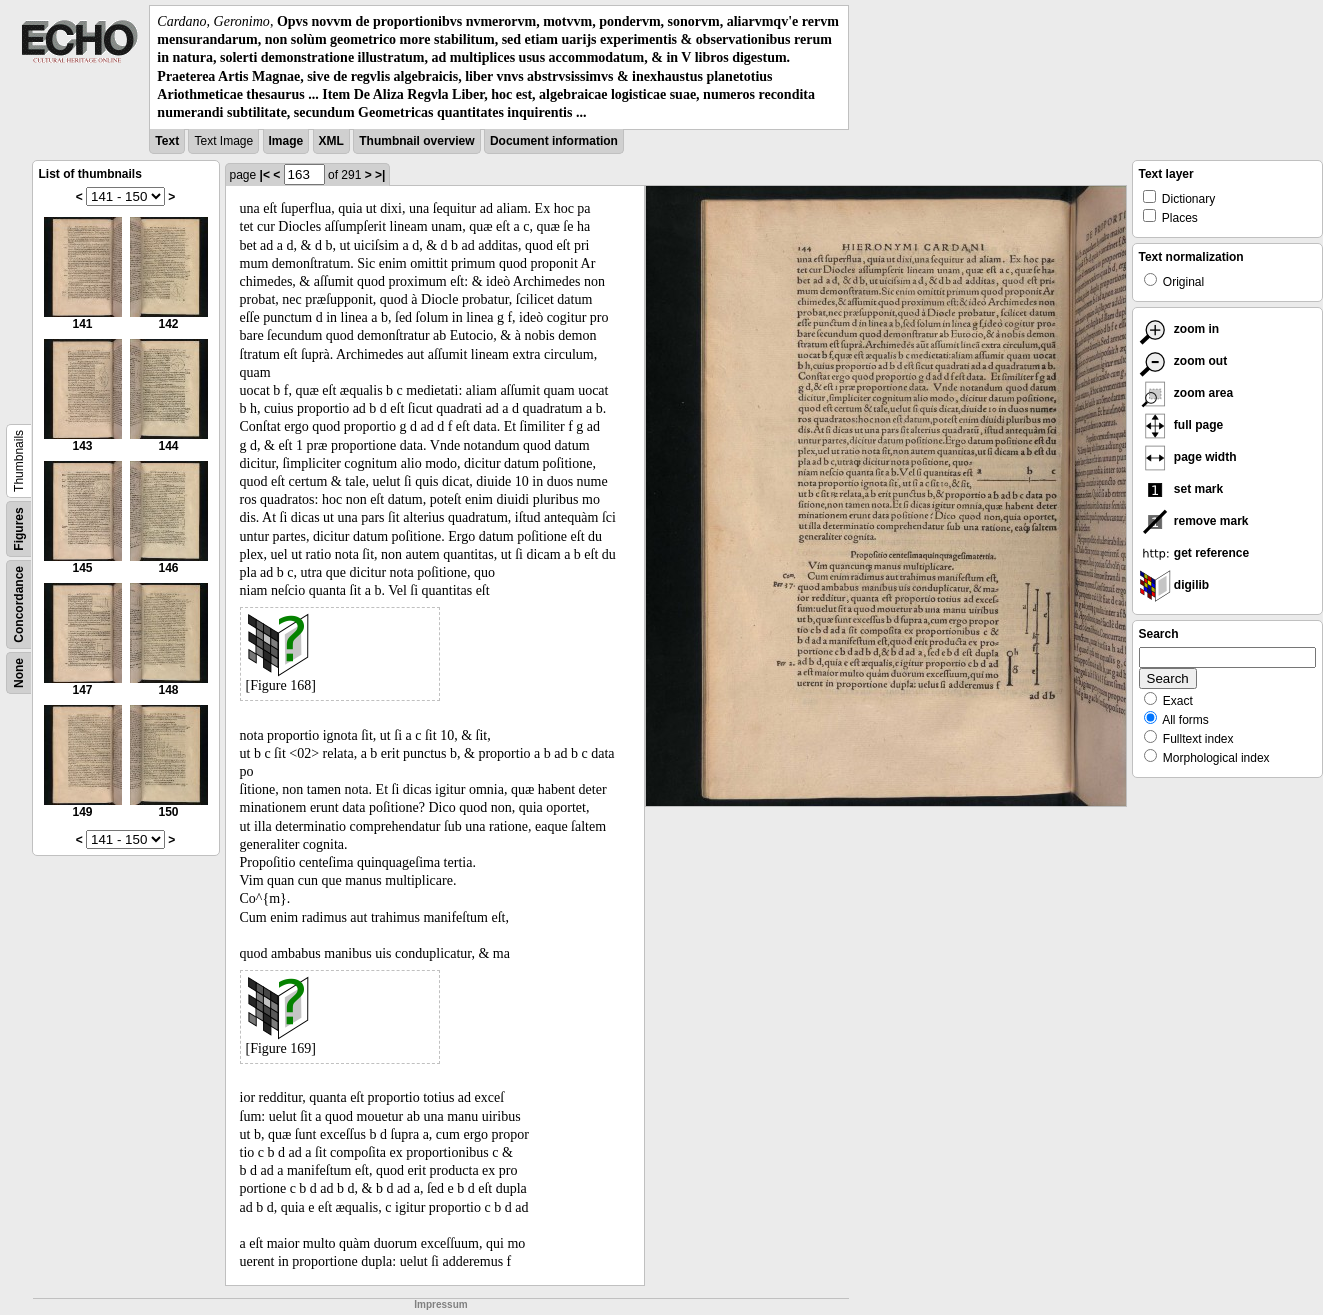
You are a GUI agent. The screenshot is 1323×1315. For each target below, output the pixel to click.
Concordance (19, 604)
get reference (1194, 553)
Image (286, 141)
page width (1188, 457)
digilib (1174, 585)
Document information (554, 141)
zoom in (1179, 329)
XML (331, 141)
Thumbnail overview (416, 141)
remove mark (1194, 521)
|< (265, 175)
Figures (19, 528)
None (19, 673)
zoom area (1186, 393)
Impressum (440, 1304)
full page (1181, 425)
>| (380, 175)
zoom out (1183, 361)
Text (167, 141)
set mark (1181, 489)
